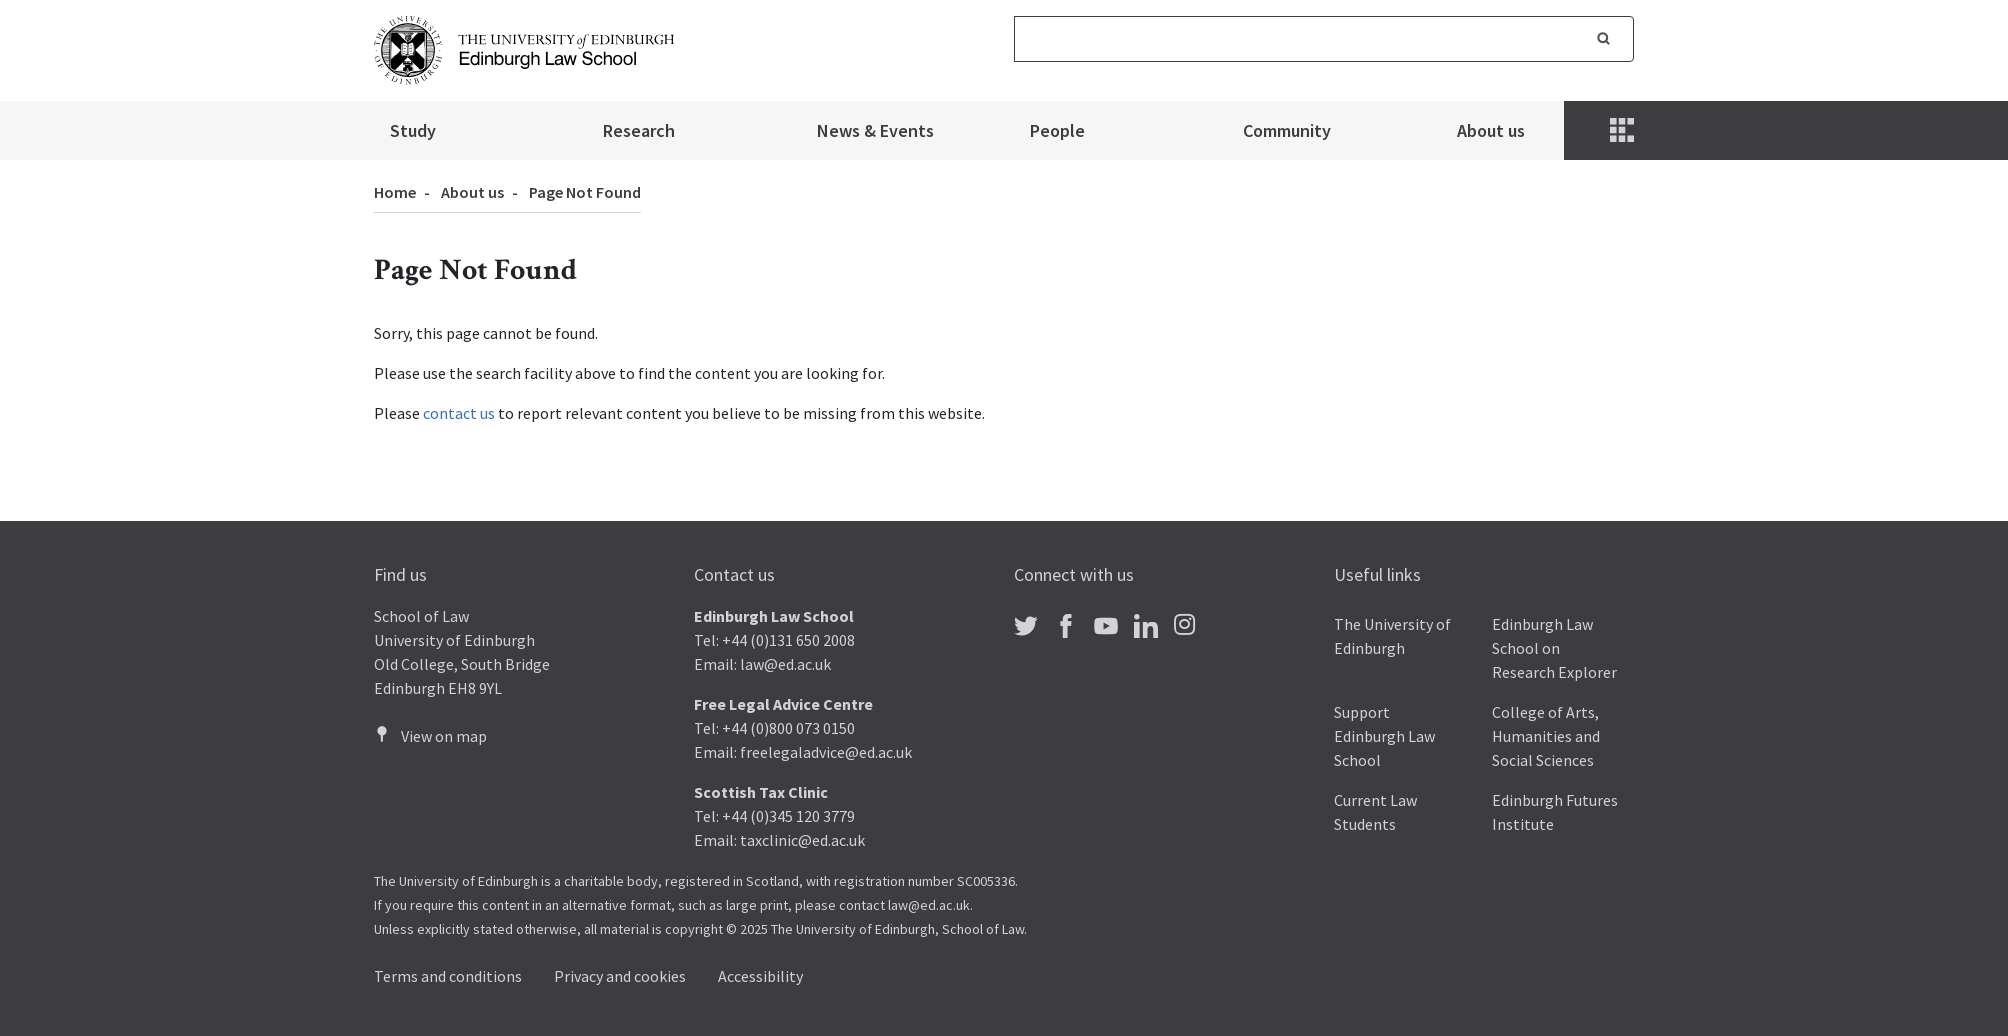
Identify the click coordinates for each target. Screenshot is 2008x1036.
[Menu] (1624, 130)
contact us (459, 413)
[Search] (1294, 39)
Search (1604, 39)
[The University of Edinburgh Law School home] (524, 48)
